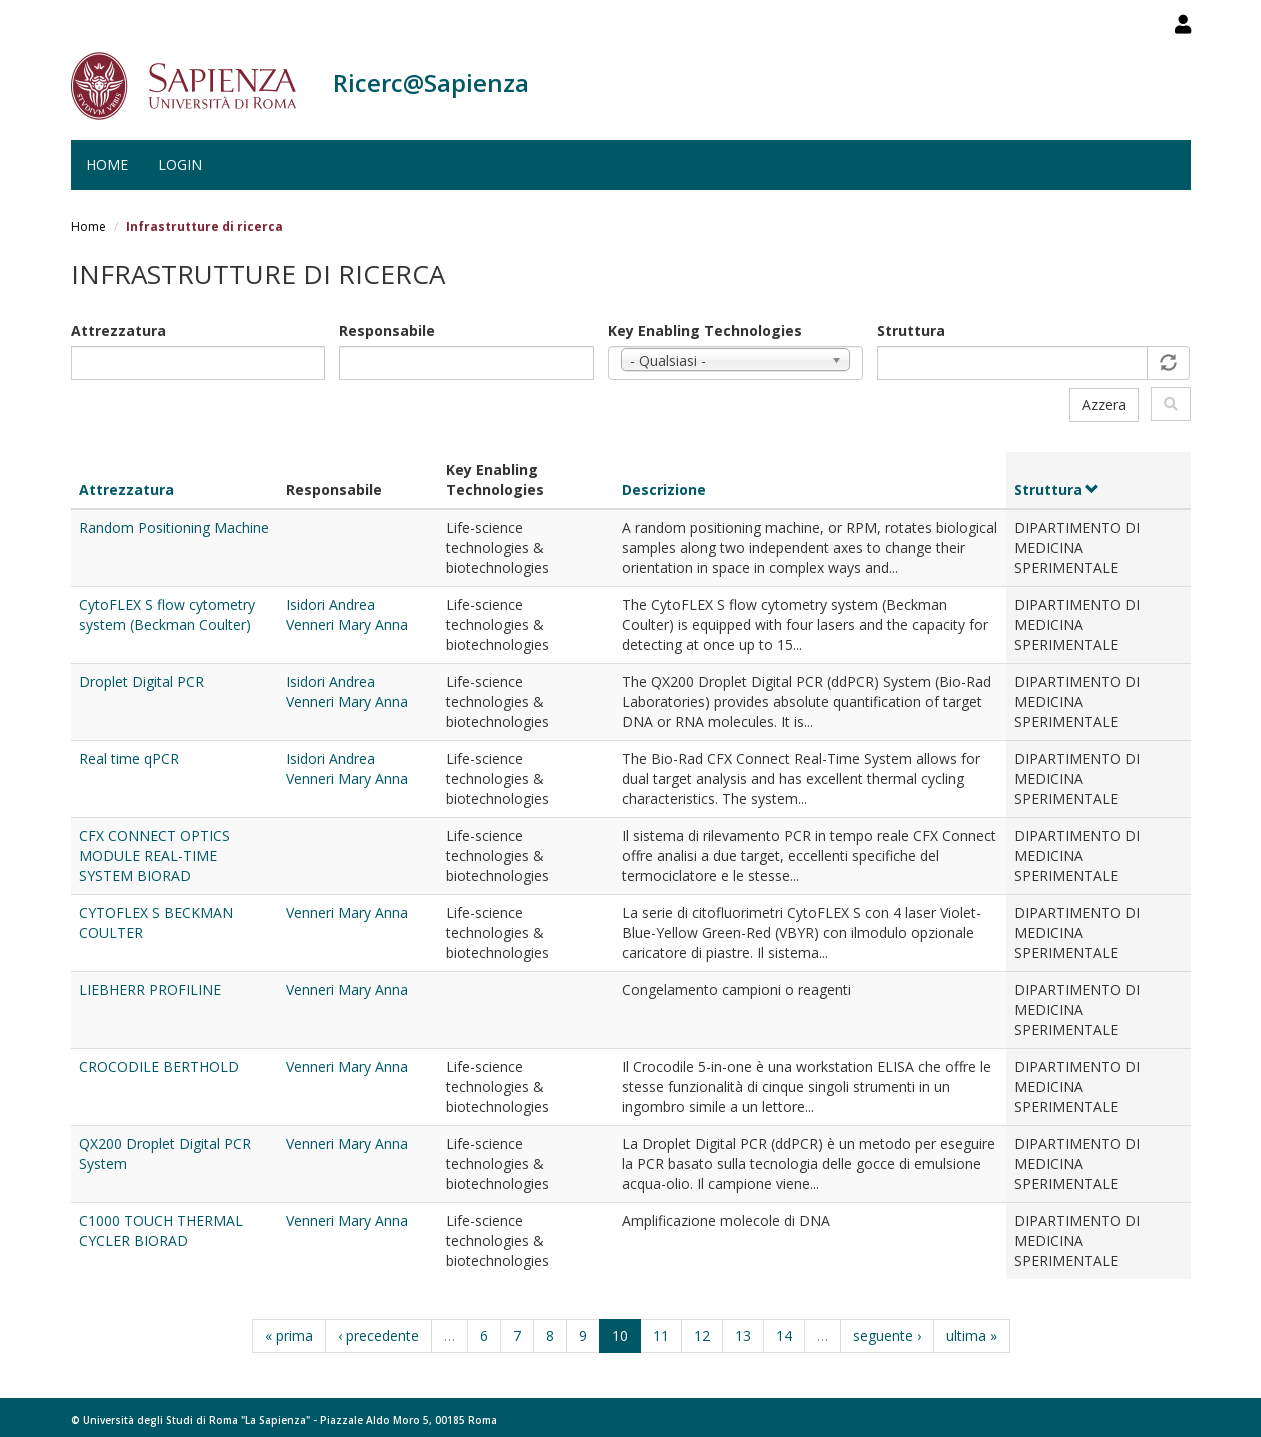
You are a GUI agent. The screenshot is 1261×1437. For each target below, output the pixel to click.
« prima (289, 1335)
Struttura (911, 330)
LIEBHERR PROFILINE (150, 989)
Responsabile (387, 330)
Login (180, 164)
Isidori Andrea (330, 604)
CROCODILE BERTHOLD (159, 1066)
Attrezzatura (118, 330)
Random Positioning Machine (174, 527)
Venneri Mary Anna (347, 624)
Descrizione (664, 489)
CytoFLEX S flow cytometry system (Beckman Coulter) (167, 614)
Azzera (1104, 404)
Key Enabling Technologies (705, 330)
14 (784, 1335)
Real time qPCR (129, 758)
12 (702, 1335)
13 (743, 1335)
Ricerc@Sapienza (431, 82)
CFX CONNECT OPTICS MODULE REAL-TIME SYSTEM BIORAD (154, 855)
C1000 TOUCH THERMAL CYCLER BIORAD (161, 1230)
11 (661, 1335)
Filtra (1171, 404)
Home (107, 164)
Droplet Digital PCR (141, 681)
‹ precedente (378, 1335)
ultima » (971, 1335)
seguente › (887, 1335)
